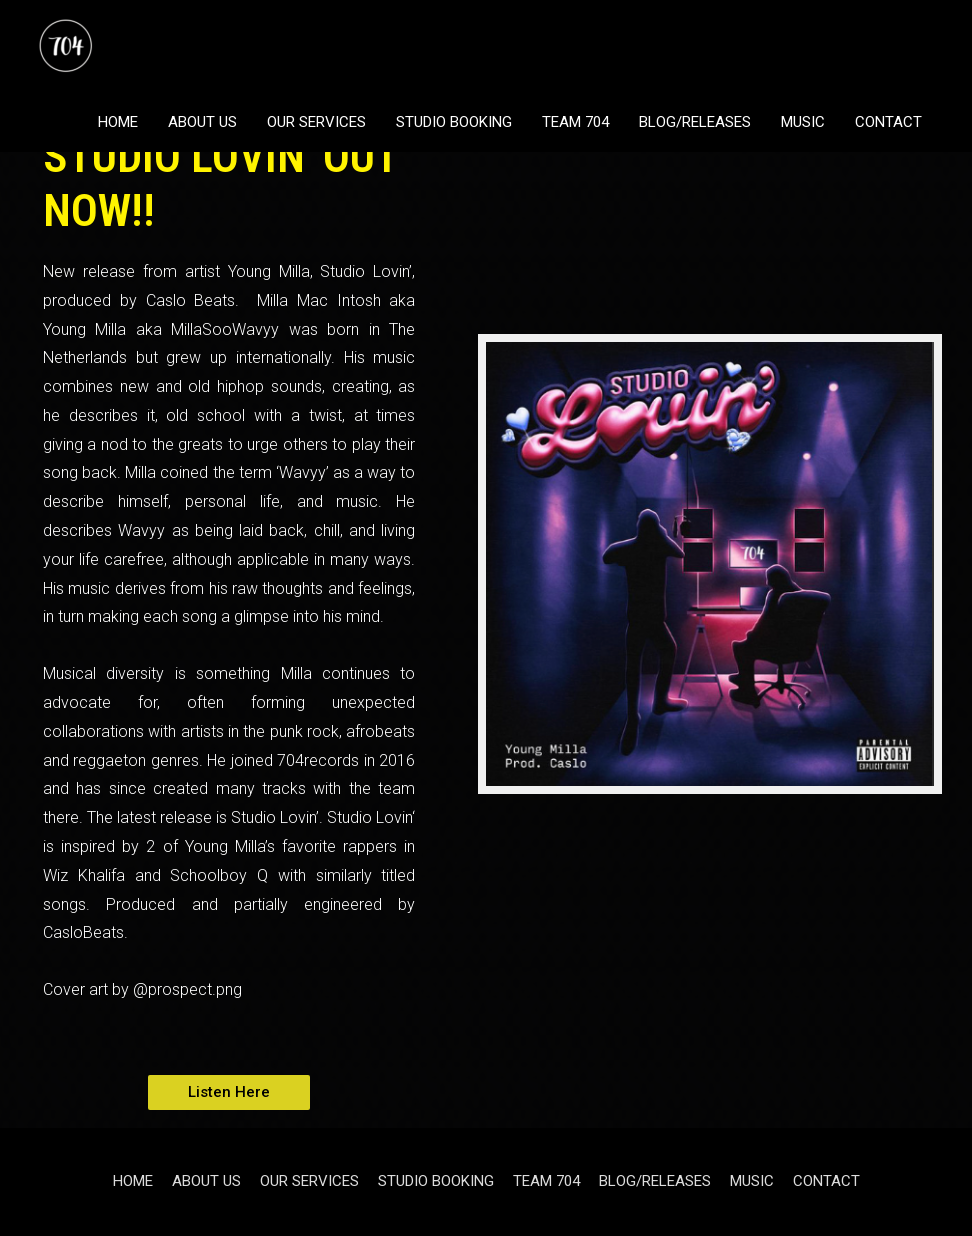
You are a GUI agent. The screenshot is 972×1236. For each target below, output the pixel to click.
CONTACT (888, 122)
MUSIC (803, 122)
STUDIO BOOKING (454, 122)
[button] (229, 1092)
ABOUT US (202, 122)
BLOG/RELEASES (695, 122)
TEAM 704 (575, 122)
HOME (118, 122)
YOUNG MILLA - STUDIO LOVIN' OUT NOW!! (220, 156)
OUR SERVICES (316, 122)
